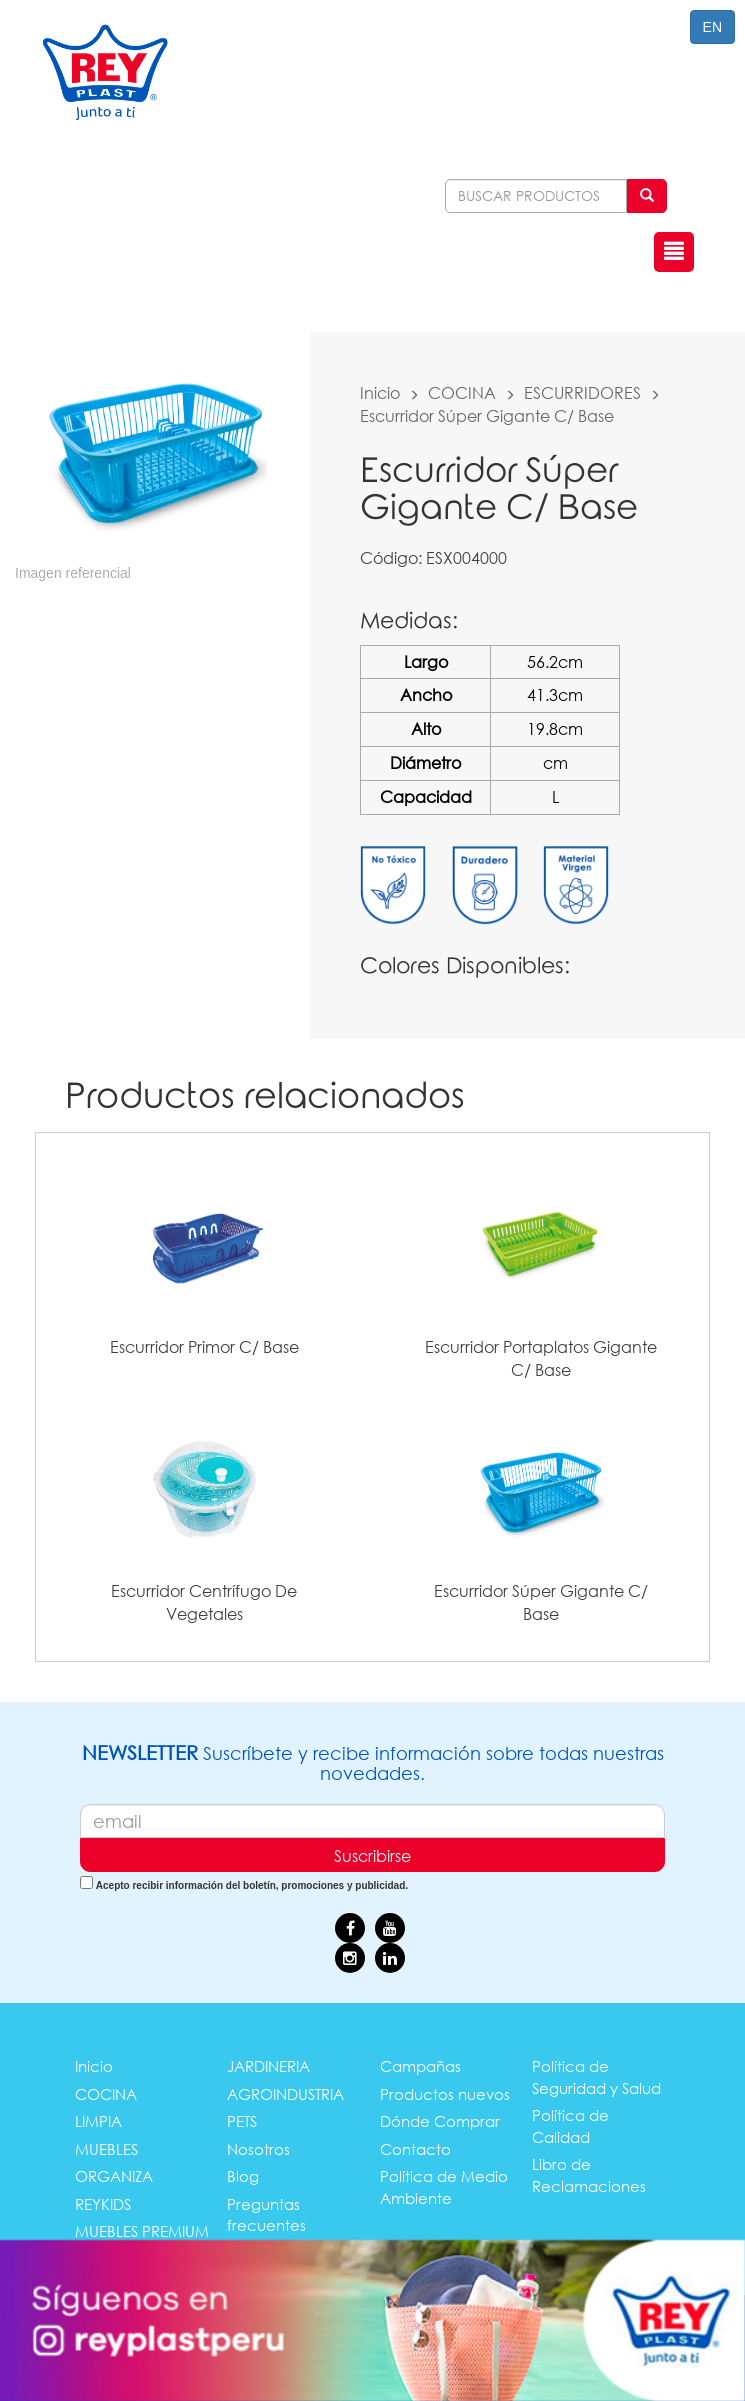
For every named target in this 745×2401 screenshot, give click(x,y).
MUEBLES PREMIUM (142, 2231)
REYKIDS (103, 2204)
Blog (243, 2176)
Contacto (415, 2149)
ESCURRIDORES (582, 392)
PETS (242, 2121)
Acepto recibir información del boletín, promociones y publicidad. (252, 1885)
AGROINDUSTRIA (285, 2094)
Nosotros (258, 2149)
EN (712, 27)
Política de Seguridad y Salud (596, 2076)
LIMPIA (98, 2121)
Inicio (380, 392)
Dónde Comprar (440, 2121)
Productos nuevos (445, 2094)
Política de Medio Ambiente (444, 2186)
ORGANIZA (114, 2176)
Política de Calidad (570, 2125)
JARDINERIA (268, 2066)
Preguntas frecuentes (266, 2214)
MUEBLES (106, 2149)
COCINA (462, 392)
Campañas (420, 2066)
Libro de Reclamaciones (589, 2174)
